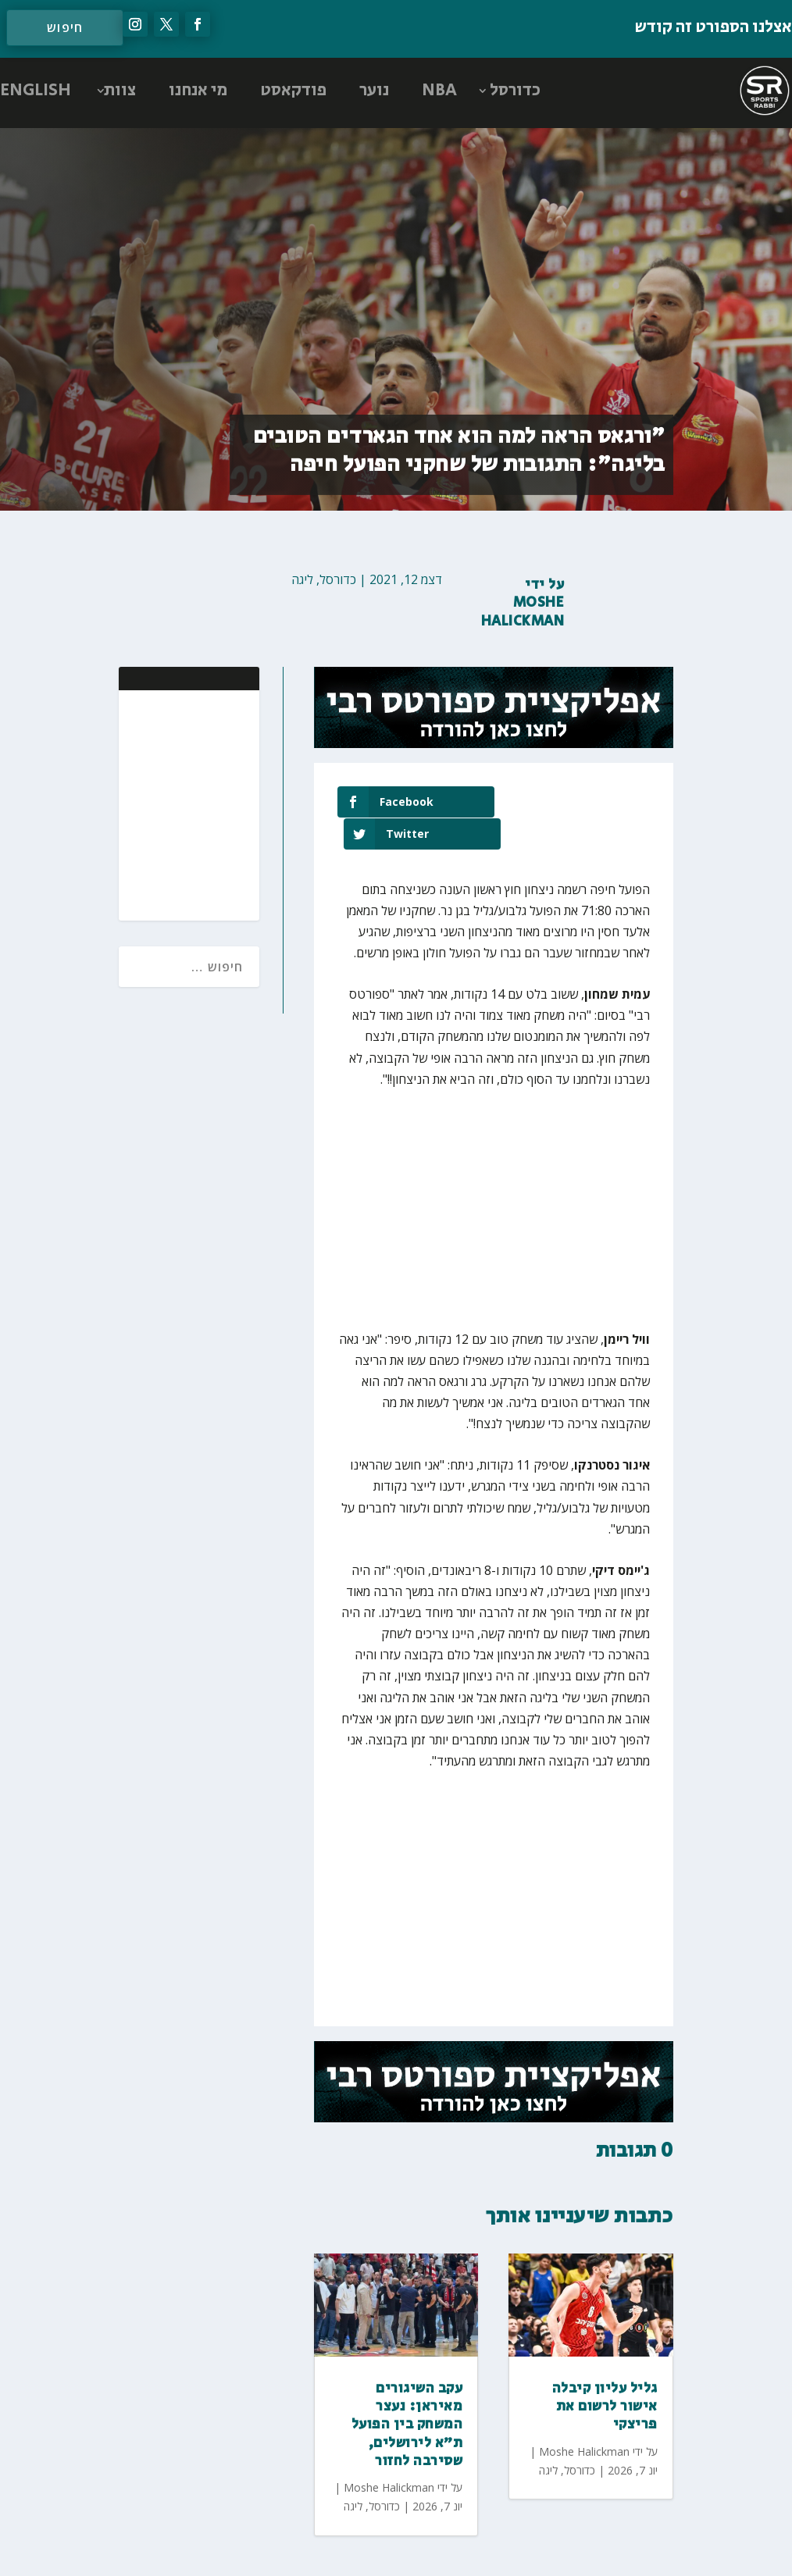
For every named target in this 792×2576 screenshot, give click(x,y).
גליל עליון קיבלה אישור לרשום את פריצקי (605, 2374)
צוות (120, 90)
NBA (439, 90)
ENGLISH (35, 90)
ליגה (302, 579)
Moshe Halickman (523, 612)
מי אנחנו (198, 90)
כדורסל (515, 90)
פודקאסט (293, 90)
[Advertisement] (146, 803)
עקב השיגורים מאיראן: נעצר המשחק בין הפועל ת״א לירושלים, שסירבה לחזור (407, 2393)
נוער (374, 90)
